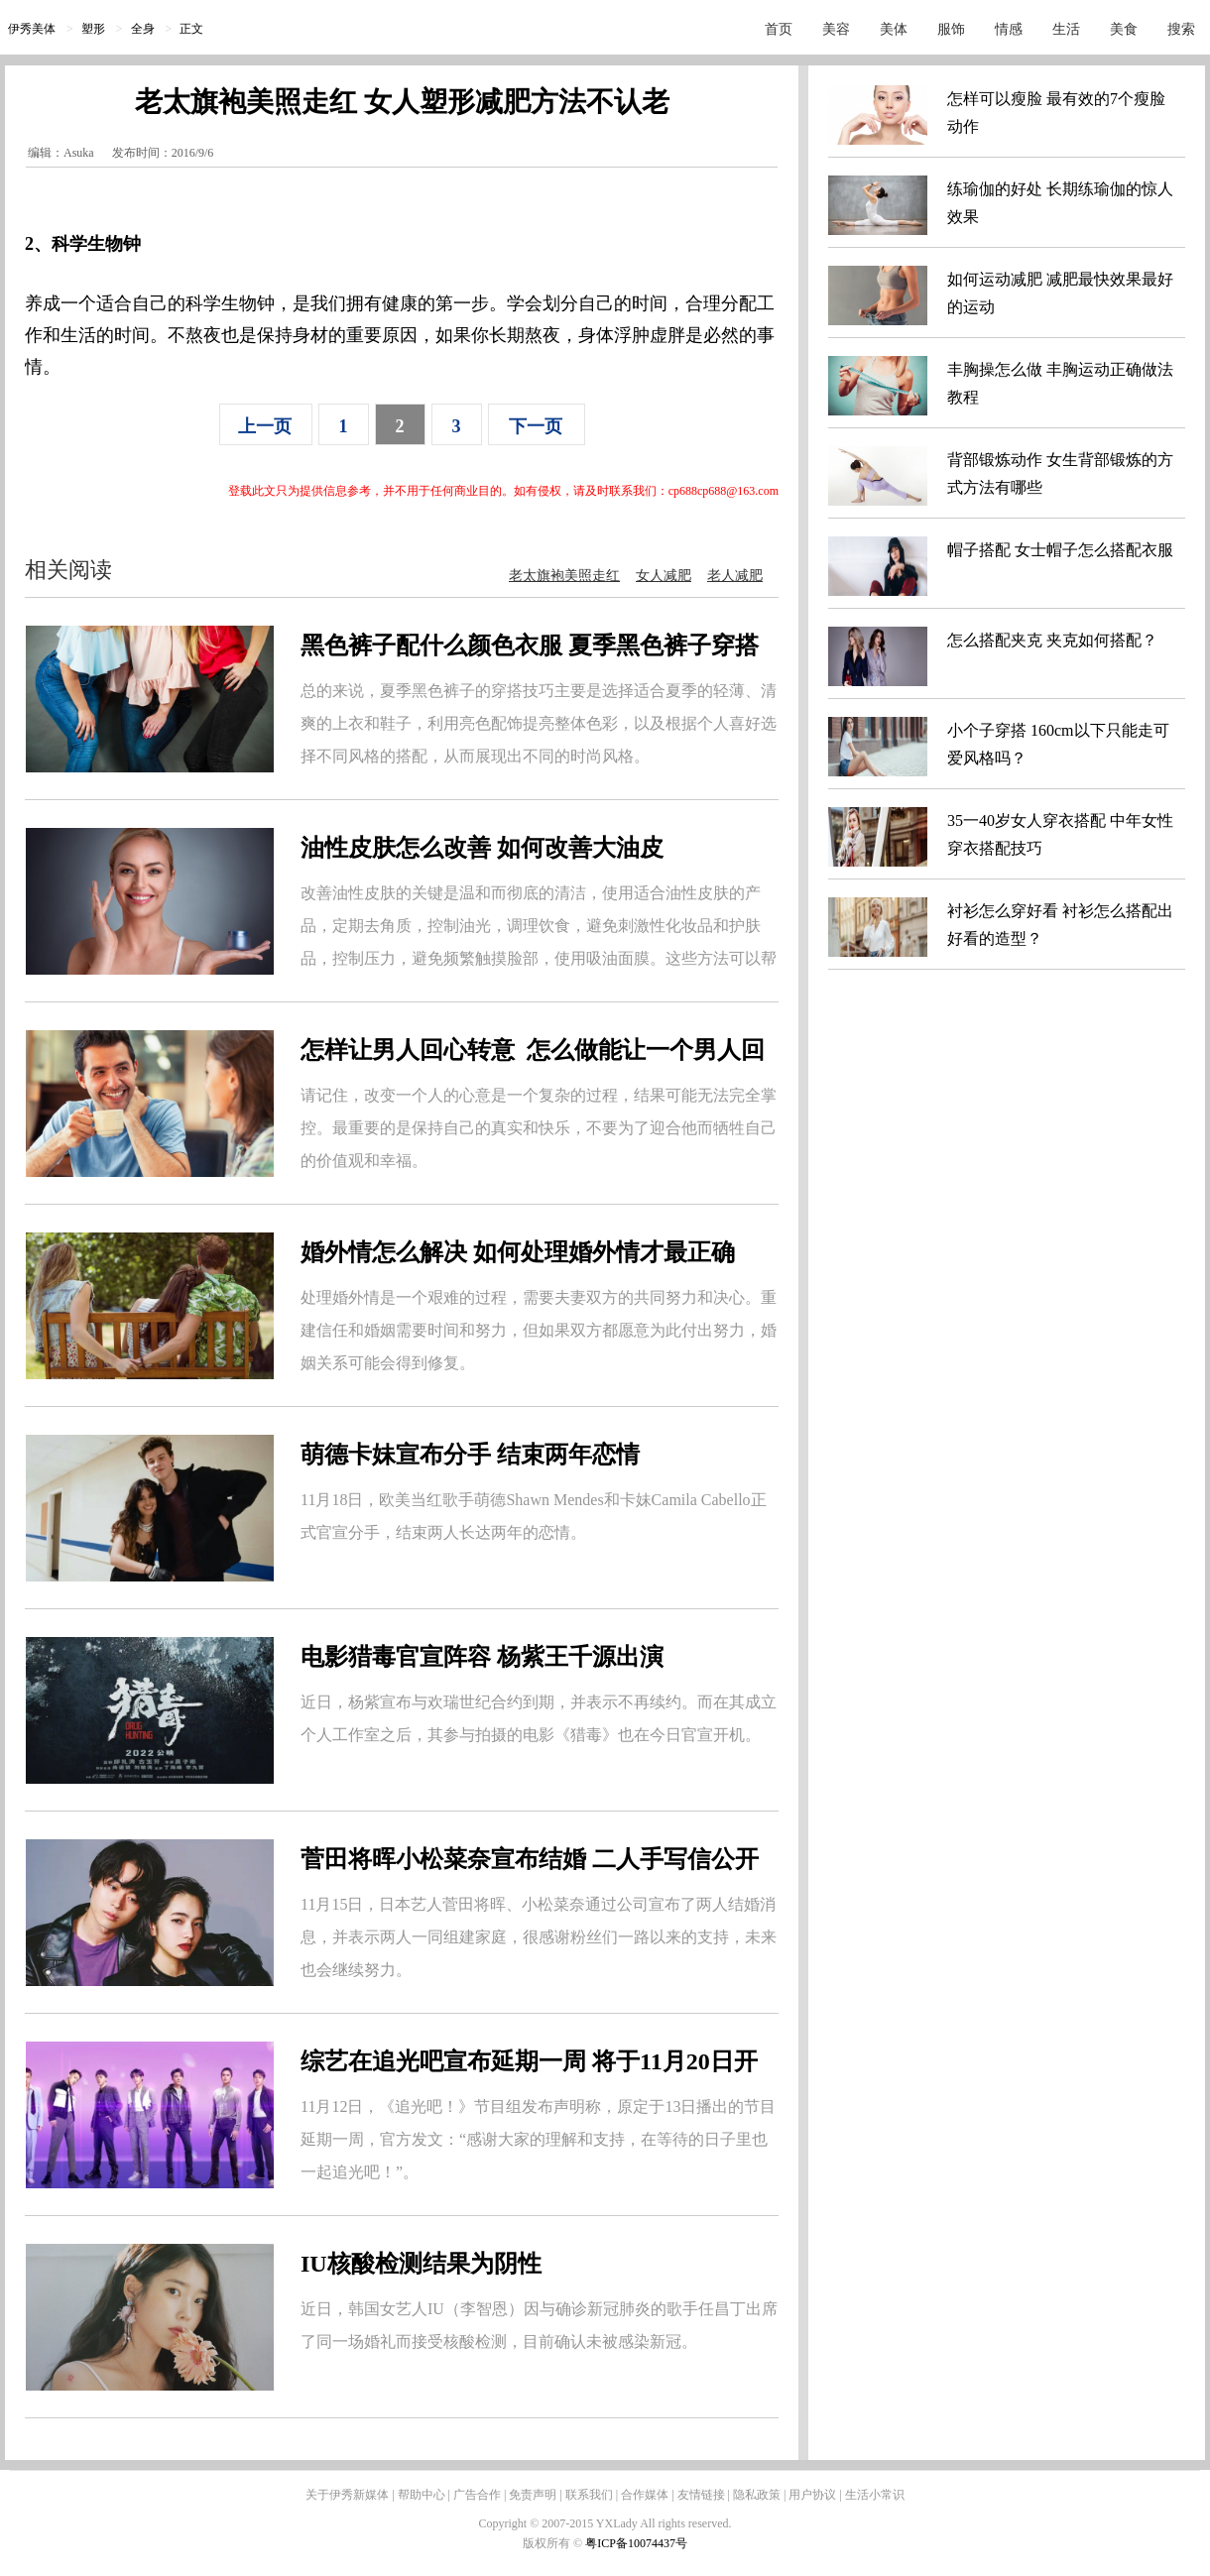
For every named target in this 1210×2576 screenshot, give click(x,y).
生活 (1066, 29)
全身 (143, 29)
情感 (1009, 29)
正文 (191, 29)
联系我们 (589, 2495)
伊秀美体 (32, 29)
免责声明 (532, 2495)
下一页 (535, 426)
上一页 (265, 426)
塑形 (93, 29)
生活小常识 (875, 2495)
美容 (836, 29)
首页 (778, 29)
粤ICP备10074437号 (636, 2543)
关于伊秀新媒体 (347, 2495)
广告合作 (477, 2495)
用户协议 (812, 2495)
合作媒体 (644, 2495)
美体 (894, 29)
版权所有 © (554, 2543)
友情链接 (701, 2495)
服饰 (951, 29)
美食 (1124, 29)
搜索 (1181, 29)
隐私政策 (757, 2495)
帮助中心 (421, 2495)
